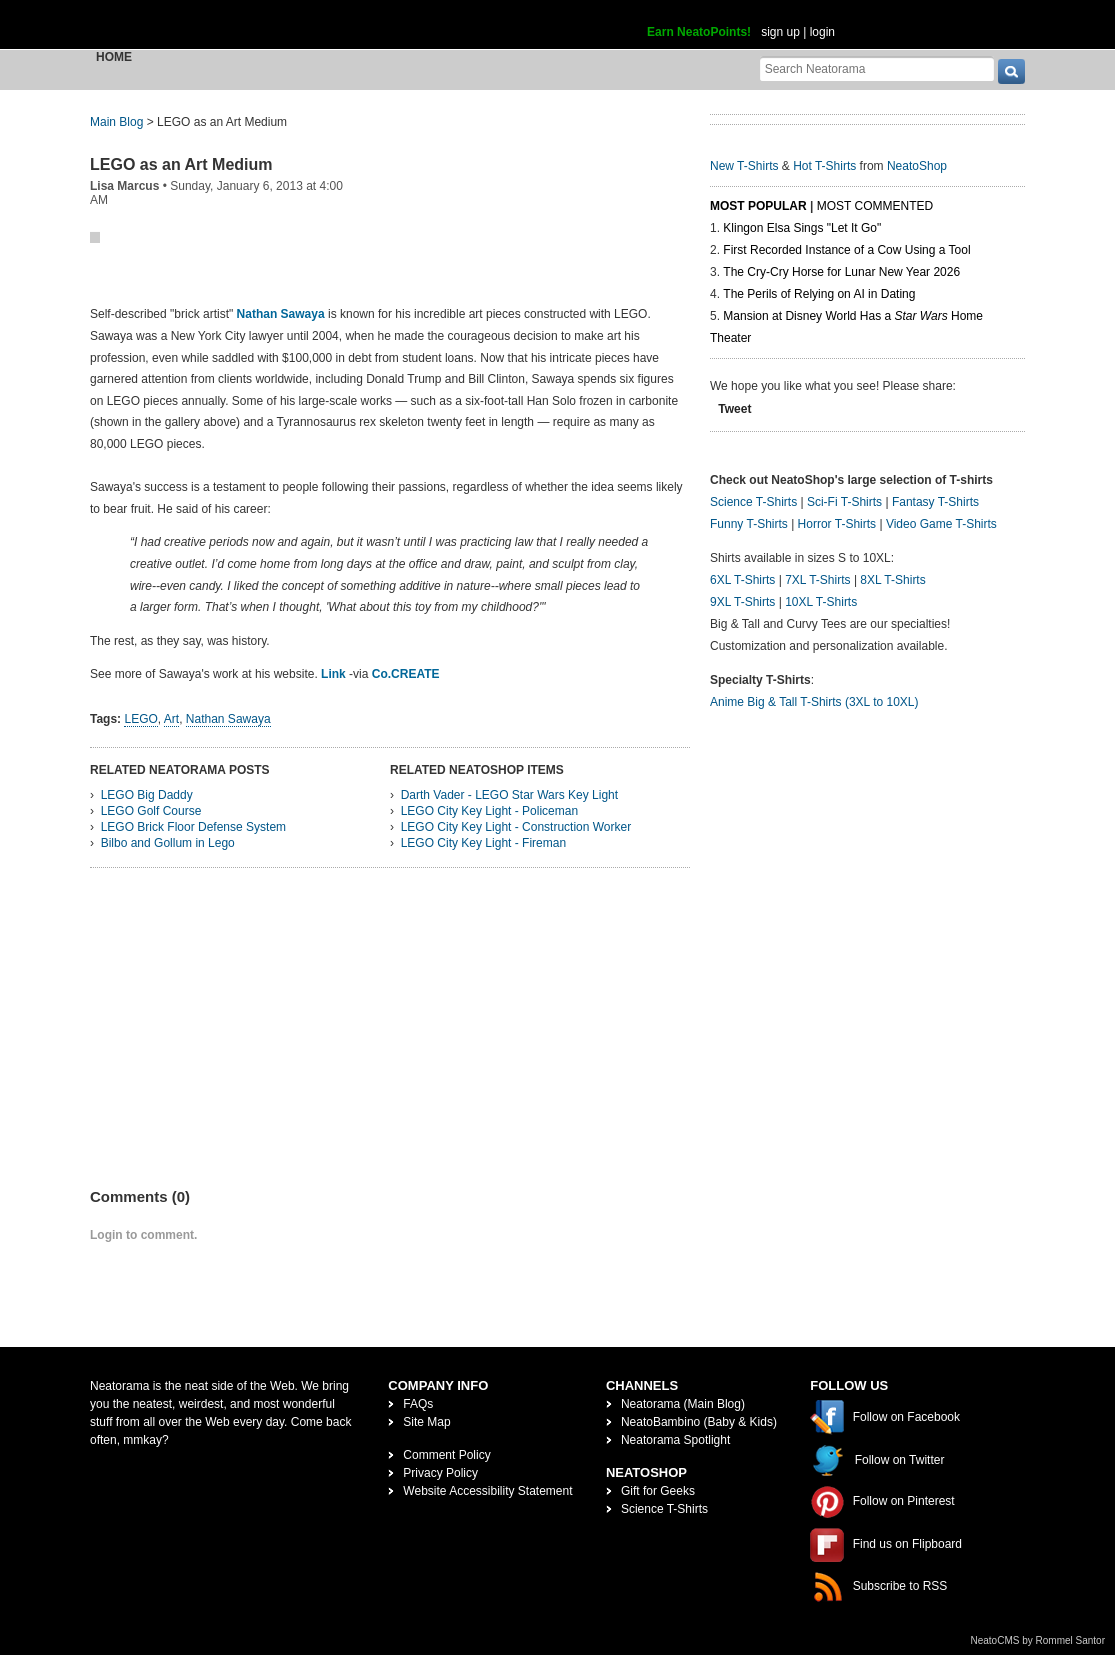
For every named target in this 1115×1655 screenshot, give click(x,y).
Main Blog (116, 122)
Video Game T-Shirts (941, 524)
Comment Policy (446, 1455)
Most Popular (758, 206)
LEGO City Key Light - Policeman (489, 811)
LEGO (140, 719)
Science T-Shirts (753, 502)
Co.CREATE (406, 674)
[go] (1011, 71)
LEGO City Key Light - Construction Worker (516, 827)
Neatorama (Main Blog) (683, 1404)
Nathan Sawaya (281, 314)
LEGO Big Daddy (147, 795)
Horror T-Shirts (837, 524)
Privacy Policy (440, 1473)
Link (333, 674)
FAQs (418, 1404)
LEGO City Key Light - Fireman (483, 843)
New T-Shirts (744, 166)
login (822, 32)
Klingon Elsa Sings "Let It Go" (802, 228)
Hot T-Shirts (824, 166)
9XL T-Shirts (742, 602)
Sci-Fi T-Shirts (844, 502)
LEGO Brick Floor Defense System (193, 827)
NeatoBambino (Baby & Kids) (699, 1422)
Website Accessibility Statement (487, 1491)
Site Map (426, 1422)
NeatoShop (917, 166)
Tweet (734, 409)
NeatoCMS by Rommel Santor (1038, 1640)
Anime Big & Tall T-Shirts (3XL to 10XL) (814, 702)
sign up (780, 32)
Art (171, 719)
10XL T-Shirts (821, 602)
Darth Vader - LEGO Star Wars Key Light (509, 795)
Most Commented (875, 206)
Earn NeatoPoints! (699, 32)
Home (114, 57)
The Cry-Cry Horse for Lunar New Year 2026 (841, 272)
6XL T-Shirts (742, 580)
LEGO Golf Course (151, 811)
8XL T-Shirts (892, 580)
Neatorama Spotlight (675, 1440)
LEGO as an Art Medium (181, 164)
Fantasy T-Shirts (935, 502)
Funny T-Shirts (749, 524)
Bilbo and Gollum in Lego (168, 843)
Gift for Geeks (658, 1491)
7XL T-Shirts (817, 580)
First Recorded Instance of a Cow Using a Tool (846, 250)
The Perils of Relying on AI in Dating (819, 294)
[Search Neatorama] (877, 68)
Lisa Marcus (124, 186)
